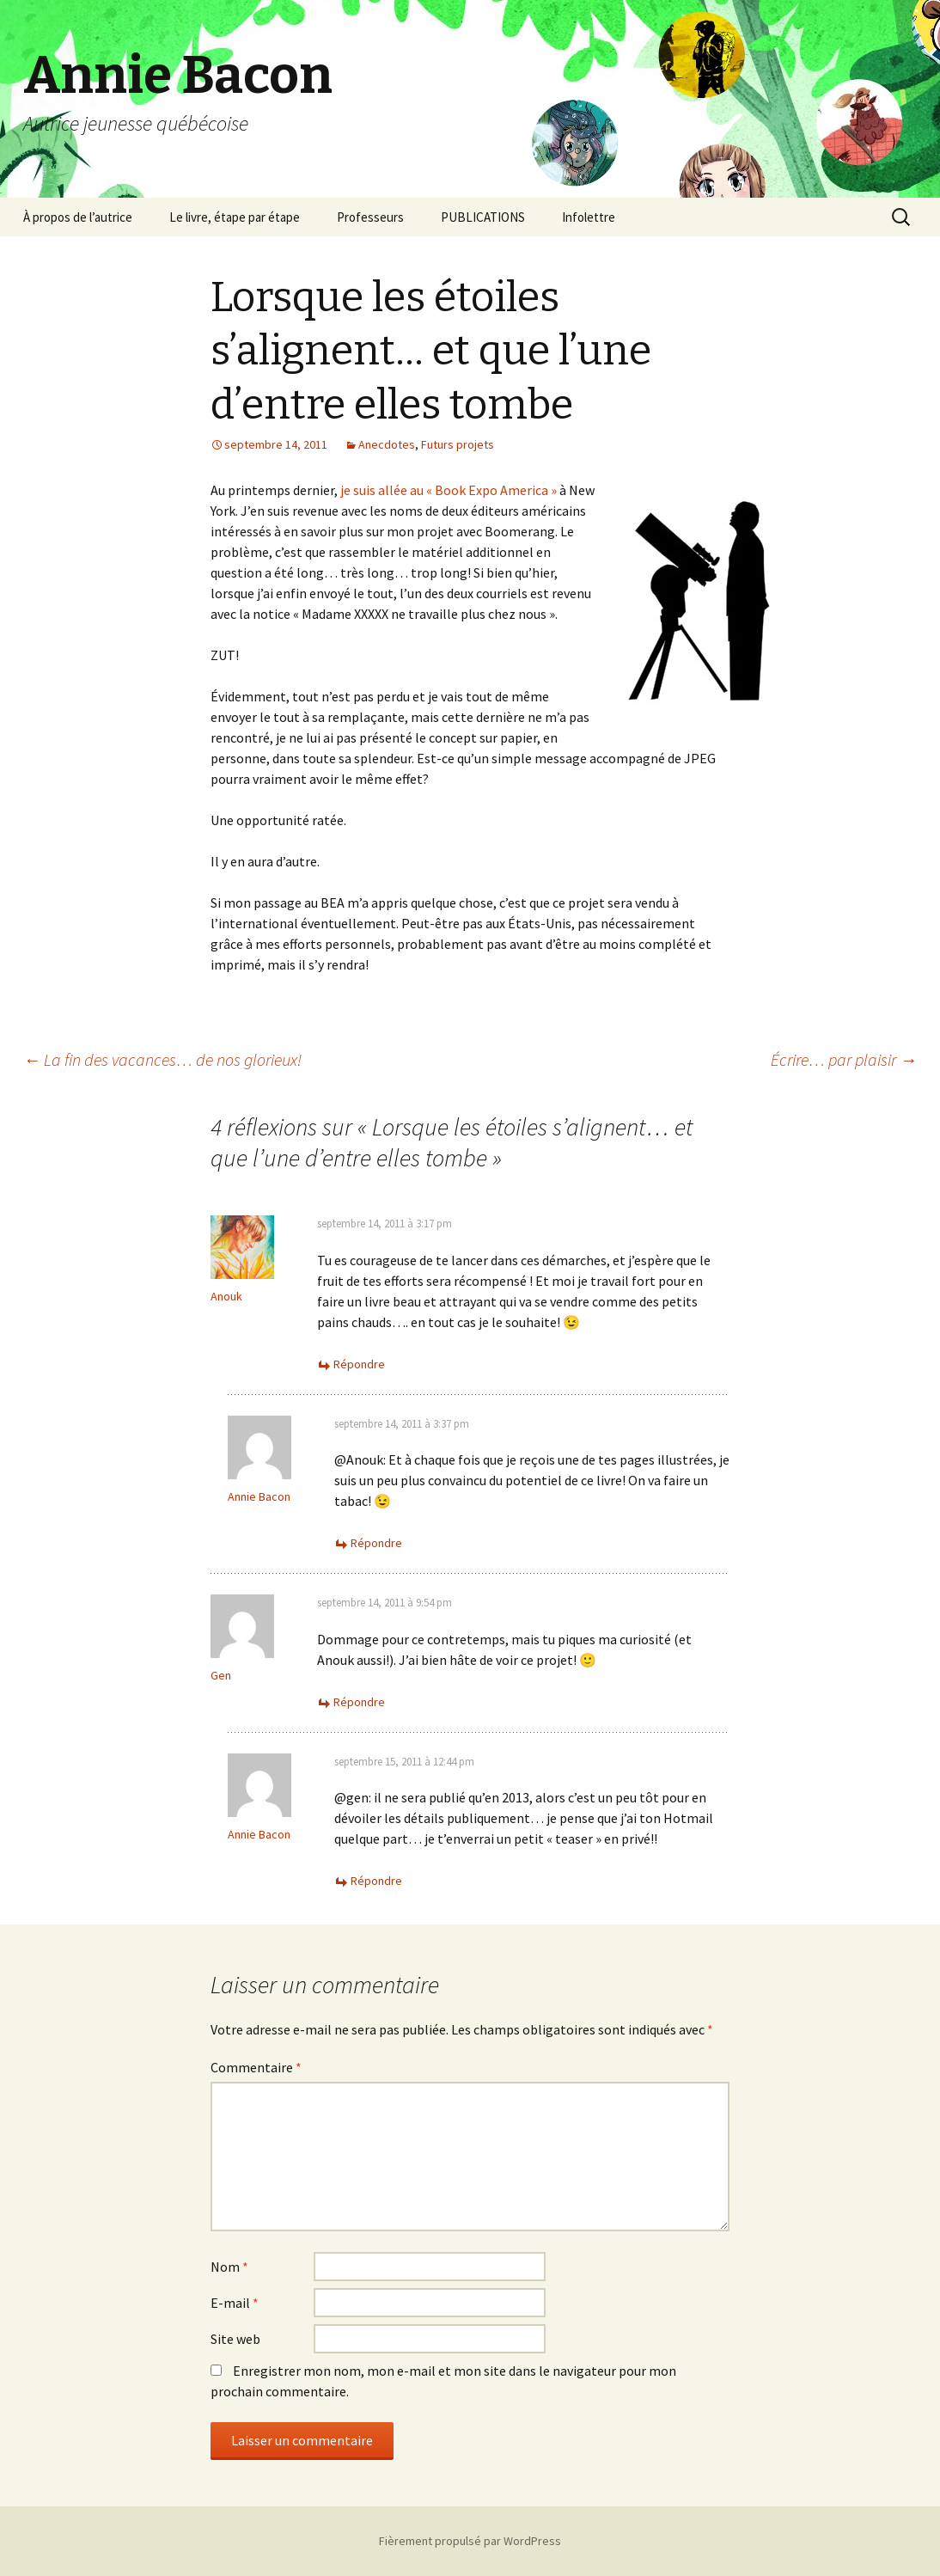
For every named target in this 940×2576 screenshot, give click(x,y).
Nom (229, 2266)
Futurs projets (457, 444)
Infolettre (588, 217)
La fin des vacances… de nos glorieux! (162, 1059)
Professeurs (370, 217)
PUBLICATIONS (483, 217)
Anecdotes (386, 444)
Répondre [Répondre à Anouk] (359, 1364)
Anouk (226, 1296)
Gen (221, 1675)
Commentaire (256, 2067)
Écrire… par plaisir (844, 1059)
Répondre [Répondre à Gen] (359, 1702)
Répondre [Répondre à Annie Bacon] (376, 1543)
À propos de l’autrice (77, 217)
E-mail (235, 2302)
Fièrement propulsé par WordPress (470, 2540)
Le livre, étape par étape (234, 217)
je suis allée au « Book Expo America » (448, 490)
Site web (235, 2338)
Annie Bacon (259, 1496)
